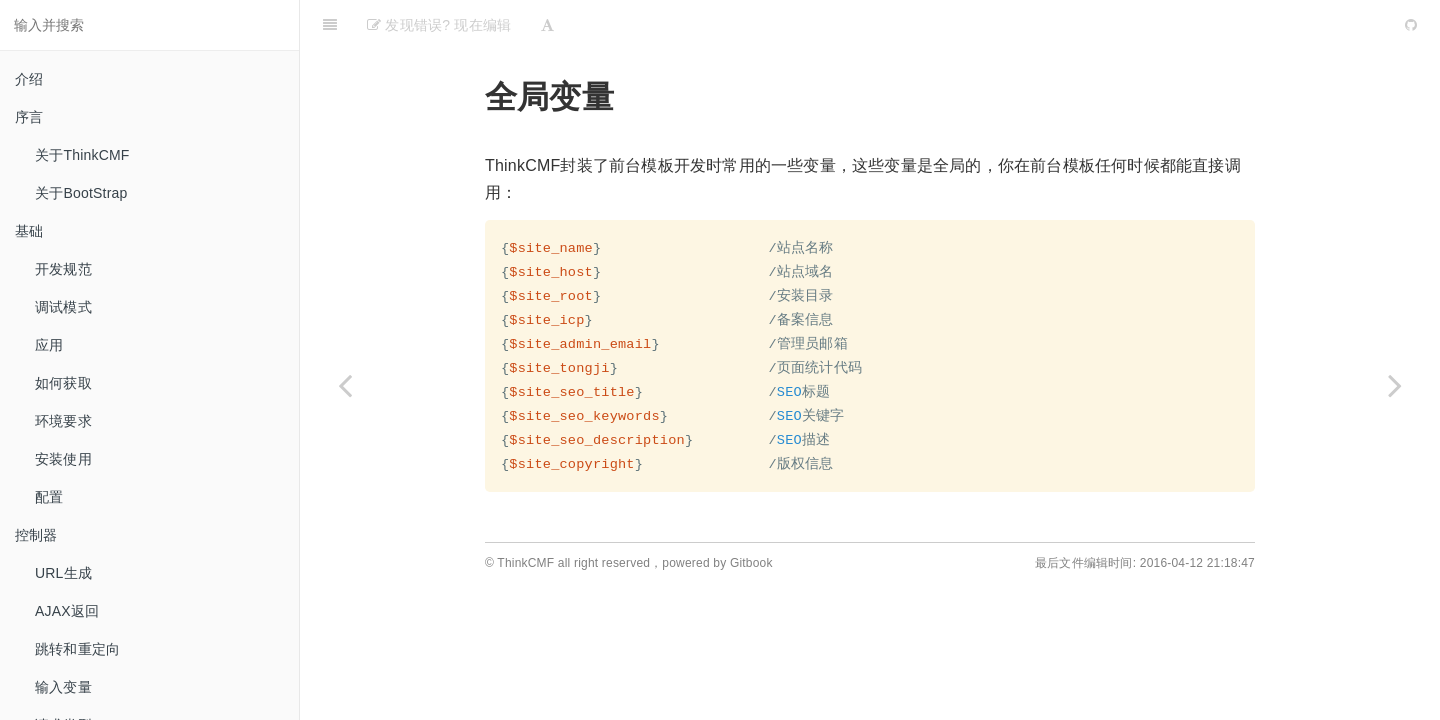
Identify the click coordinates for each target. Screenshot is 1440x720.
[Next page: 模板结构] (1395, 385)
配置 (49, 497)
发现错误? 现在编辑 (439, 25)
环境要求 (63, 421)
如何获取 (63, 383)
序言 (29, 117)
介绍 (29, 79)
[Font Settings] (547, 25)
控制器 (36, 535)
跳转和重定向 (77, 649)
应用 (49, 345)
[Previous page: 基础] (345, 385)
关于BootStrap (81, 193)
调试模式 (63, 307)
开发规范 (63, 269)
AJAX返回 (67, 611)
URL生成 (63, 573)
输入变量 (63, 687)
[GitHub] (1411, 25)
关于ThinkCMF (82, 155)
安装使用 (63, 459)
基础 (29, 231)
